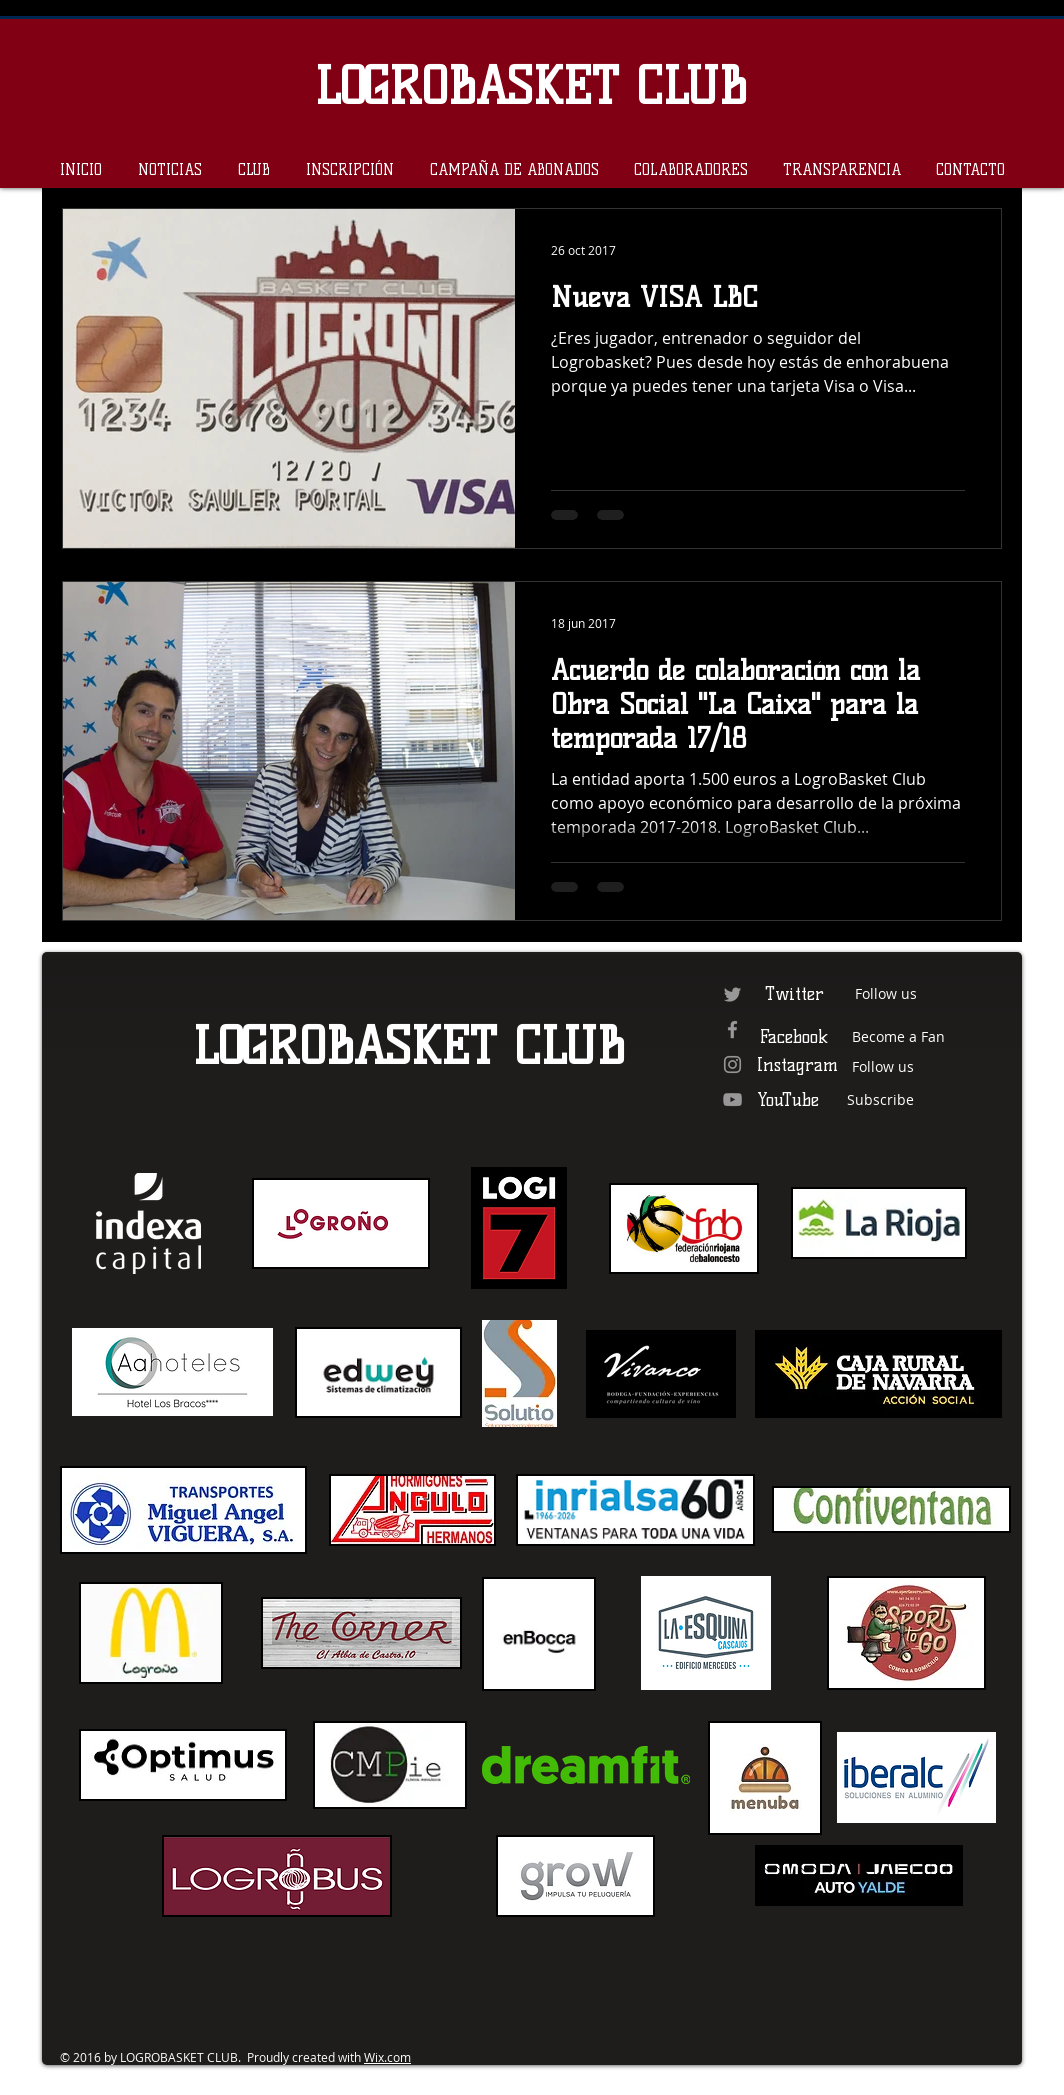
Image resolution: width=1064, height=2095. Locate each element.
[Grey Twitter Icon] (732, 994)
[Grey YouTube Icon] (732, 1099)
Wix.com (387, 2057)
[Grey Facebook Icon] (732, 1029)
